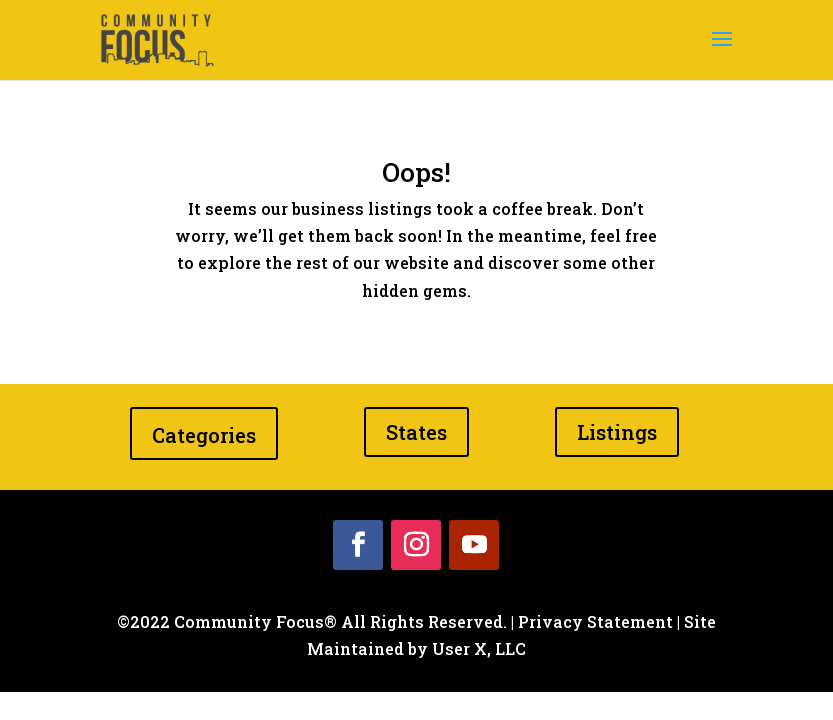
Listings (617, 432)
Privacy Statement (595, 621)
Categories (204, 435)
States (416, 432)
